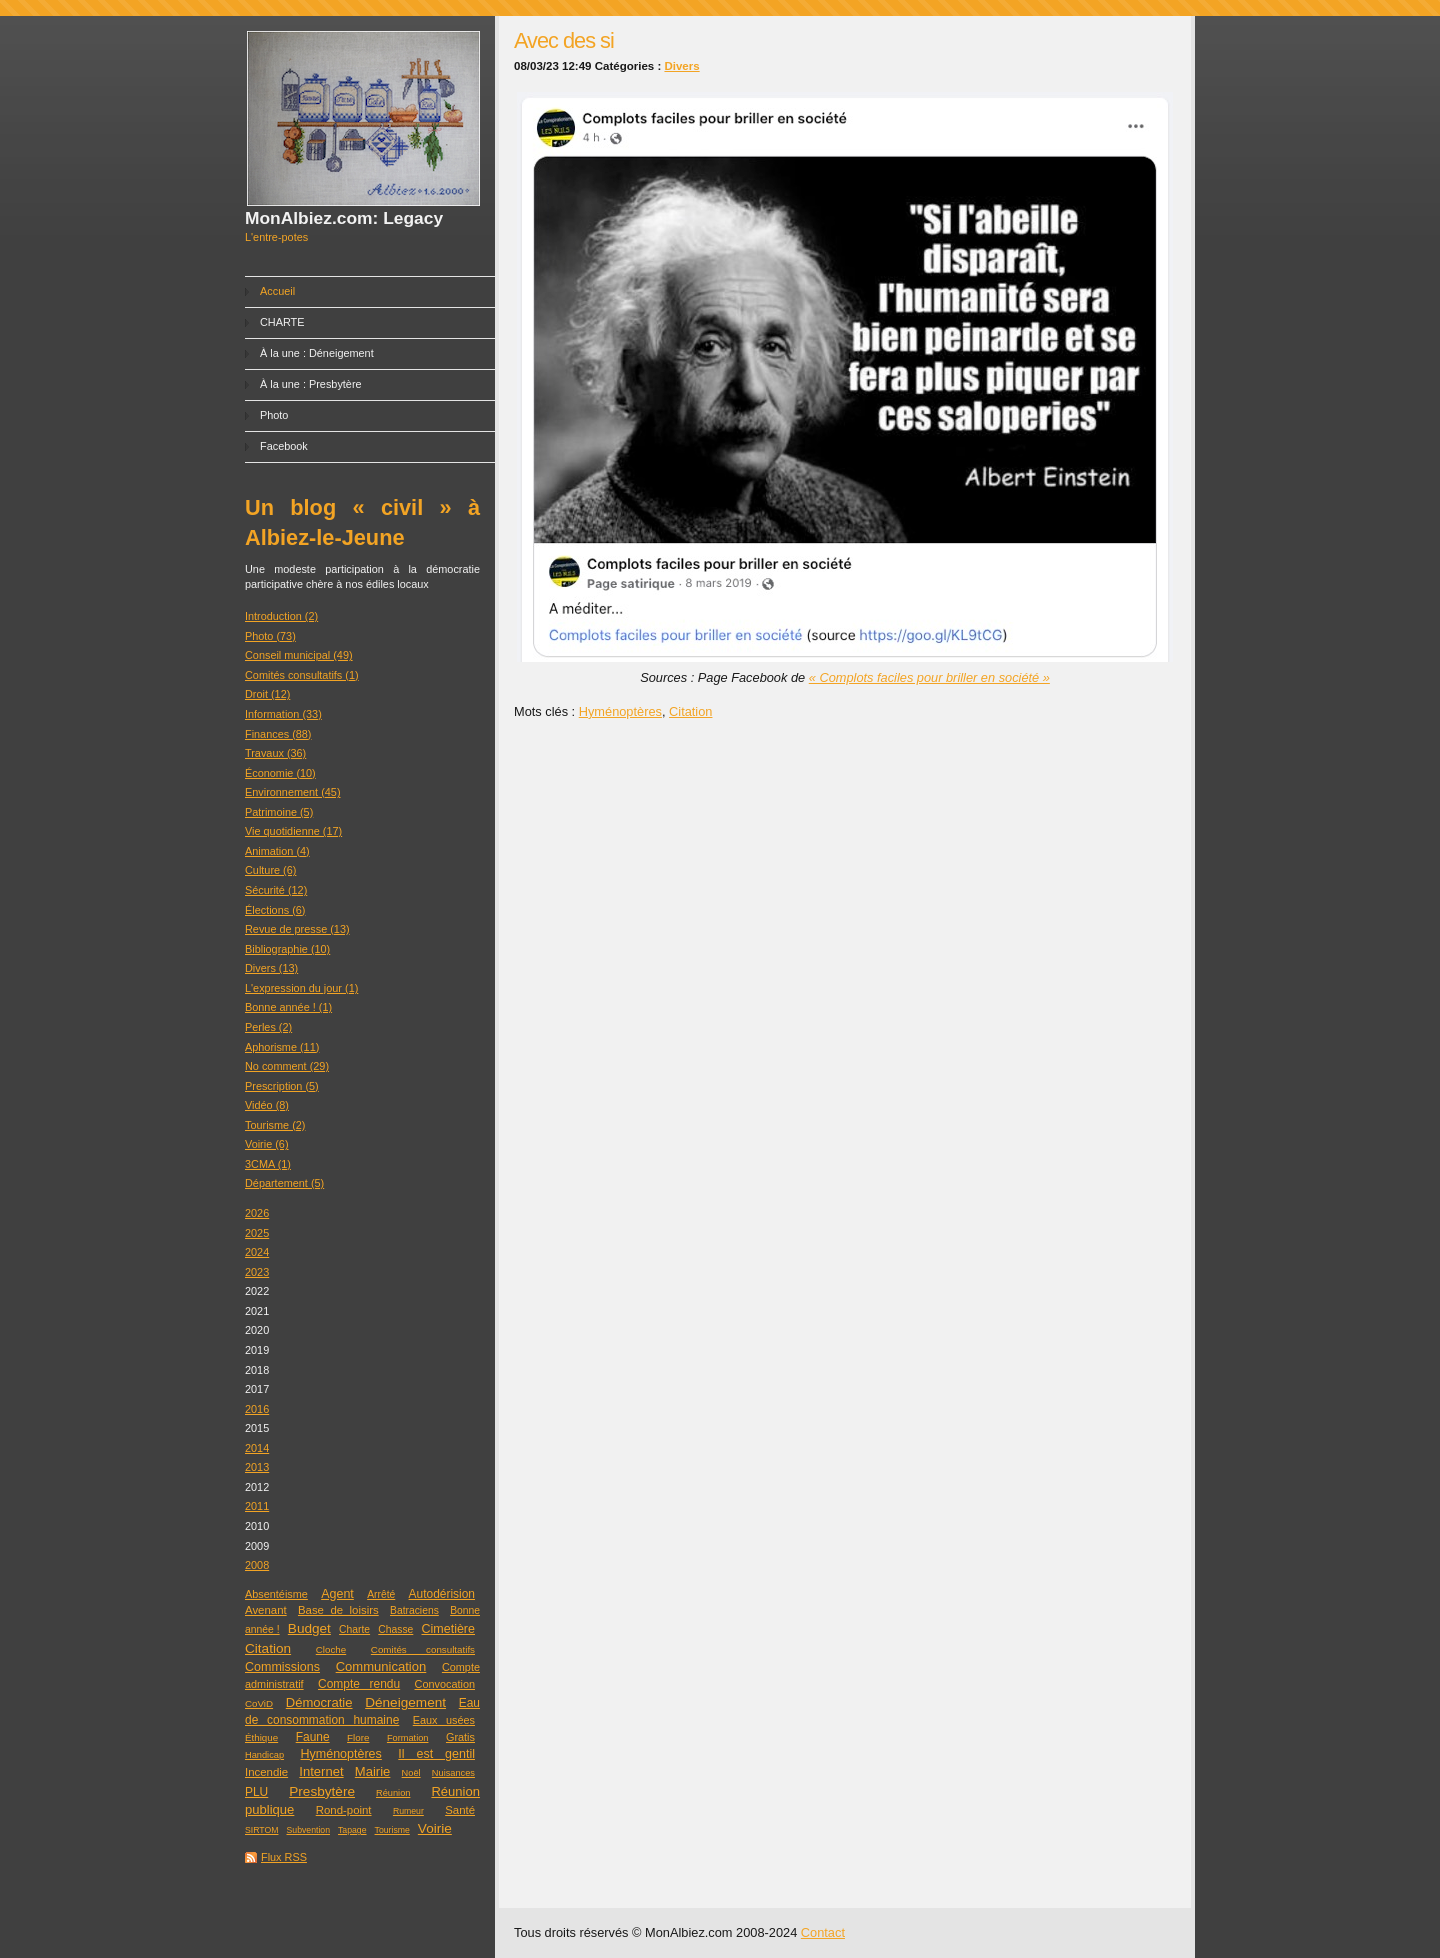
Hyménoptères (341, 1754)
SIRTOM (261, 1830)
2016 (257, 1409)
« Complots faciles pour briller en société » (929, 677)
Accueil (277, 291)
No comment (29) (287, 1066)
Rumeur (408, 1811)
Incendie (266, 1772)
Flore (358, 1737)
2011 (257, 1506)
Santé (460, 1810)
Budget (309, 1628)
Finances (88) (278, 734)
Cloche (331, 1649)
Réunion (393, 1793)
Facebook (284, 446)
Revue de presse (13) (297, 929)
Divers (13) (271, 968)
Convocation (445, 1684)
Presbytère (322, 1791)
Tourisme (392, 1830)
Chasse (395, 1629)
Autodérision (442, 1594)
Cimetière (449, 1629)
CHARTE (282, 322)
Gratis (460, 1737)
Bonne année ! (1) (288, 1007)
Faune (313, 1737)
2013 (257, 1467)
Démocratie (319, 1702)
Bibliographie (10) (287, 949)
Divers (681, 66)
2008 (257, 1565)
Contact (823, 1932)
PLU (256, 1792)
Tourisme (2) (275, 1125)
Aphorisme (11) (282, 1047)
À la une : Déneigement (317, 353)
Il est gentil (436, 1754)
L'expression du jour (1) (301, 988)
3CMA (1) (268, 1164)
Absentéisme (276, 1594)
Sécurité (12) (276, 890)
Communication (381, 1666)
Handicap (264, 1755)
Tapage (352, 1830)
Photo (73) (270, 636)
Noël (411, 1773)
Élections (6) (275, 910)
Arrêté (381, 1594)
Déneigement (405, 1702)
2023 (257, 1272)
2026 (257, 1213)
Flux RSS (284, 1857)
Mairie (373, 1771)
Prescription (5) (282, 1086)
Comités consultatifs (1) (302, 675)
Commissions (282, 1667)
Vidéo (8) (267, 1105)
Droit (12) (267, 694)
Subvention (308, 1830)
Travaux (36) (275, 753)
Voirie (435, 1828)
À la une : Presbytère (311, 384)
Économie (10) (280, 773)
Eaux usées (444, 1720)
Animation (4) (277, 851)
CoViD (259, 1703)
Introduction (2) (281, 616)
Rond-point (344, 1810)
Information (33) (283, 714)
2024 (257, 1252)
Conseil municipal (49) (299, 655)
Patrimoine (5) (279, 812)
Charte (354, 1629)
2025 (257, 1233)
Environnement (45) (293, 792)
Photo (274, 415)
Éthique (261, 1737)
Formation (408, 1738)
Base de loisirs (338, 1610)
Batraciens (414, 1610)
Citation (268, 1648)
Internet (321, 1771)
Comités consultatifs (423, 1649)
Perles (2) (268, 1027)
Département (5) (284, 1183)
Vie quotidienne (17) (293, 831)
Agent (337, 1594)
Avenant (266, 1610)
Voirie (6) (267, 1144)
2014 (257, 1448)
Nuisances (453, 1773)
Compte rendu (359, 1684)
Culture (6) (270, 870)
